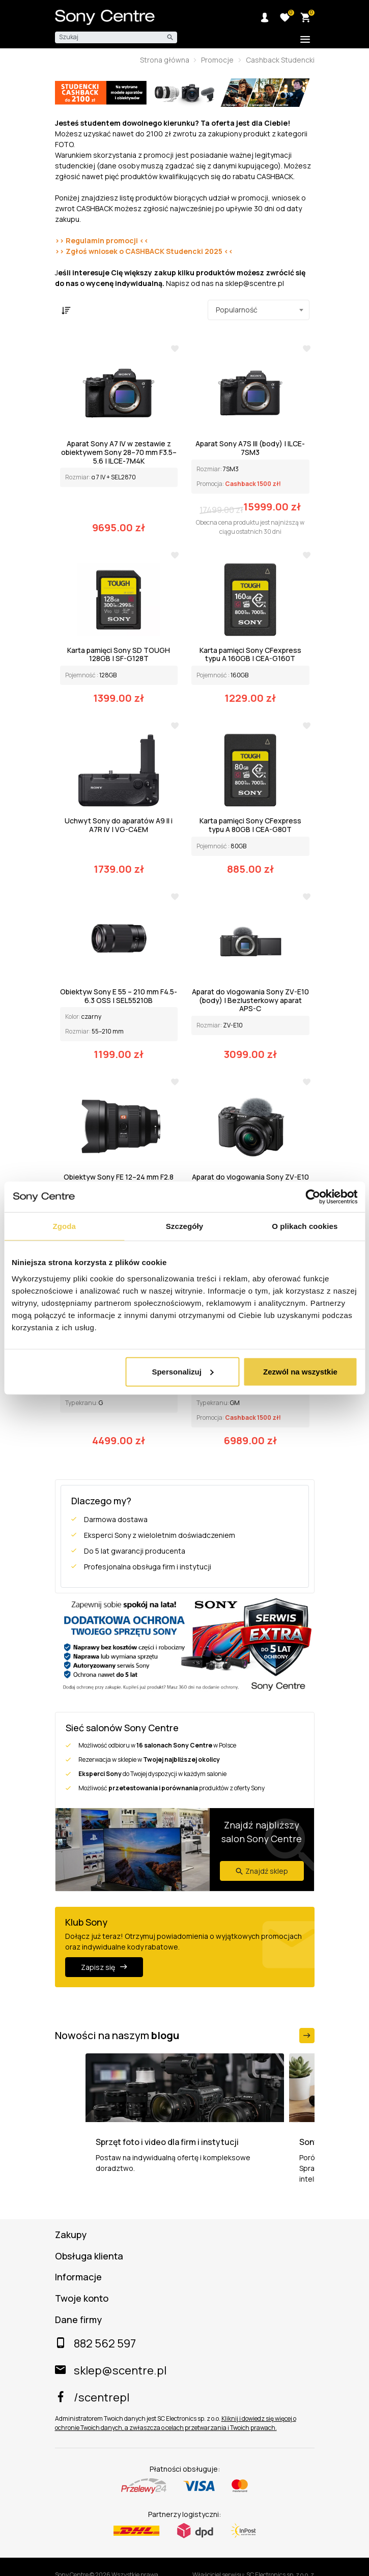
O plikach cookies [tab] (304, 1226)
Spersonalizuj (183, 1371)
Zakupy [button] (71, 2235)
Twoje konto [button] (81, 2298)
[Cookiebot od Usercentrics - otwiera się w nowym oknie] (312, 1197)
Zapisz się (104, 1967)
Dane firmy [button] (78, 2320)
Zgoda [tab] (64, 1226)
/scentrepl (92, 2397)
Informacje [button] (78, 2277)
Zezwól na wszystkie (300, 1371)
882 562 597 (95, 2343)
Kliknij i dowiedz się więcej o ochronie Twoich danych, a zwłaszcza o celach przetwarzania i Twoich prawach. (175, 2423)
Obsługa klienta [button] (89, 2256)
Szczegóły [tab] (184, 1226)
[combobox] (258, 310)
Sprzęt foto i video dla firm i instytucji (167, 2142)
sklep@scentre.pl (110, 2370)
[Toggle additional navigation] (306, 40)
